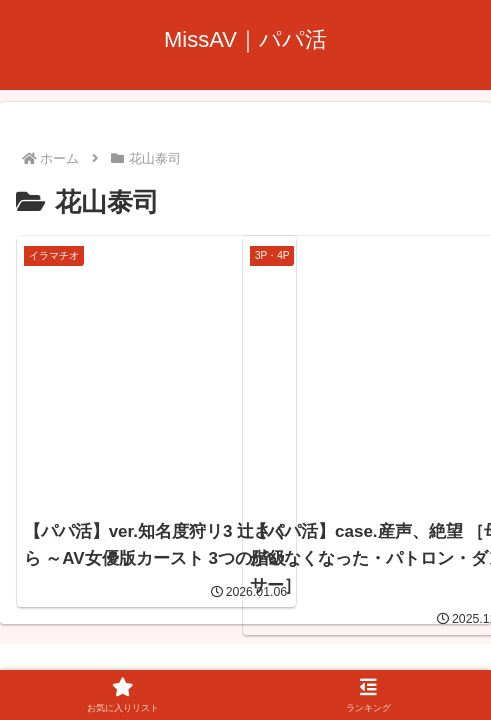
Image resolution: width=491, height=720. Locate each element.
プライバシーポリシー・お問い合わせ (246, 644)
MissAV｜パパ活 (236, 568)
